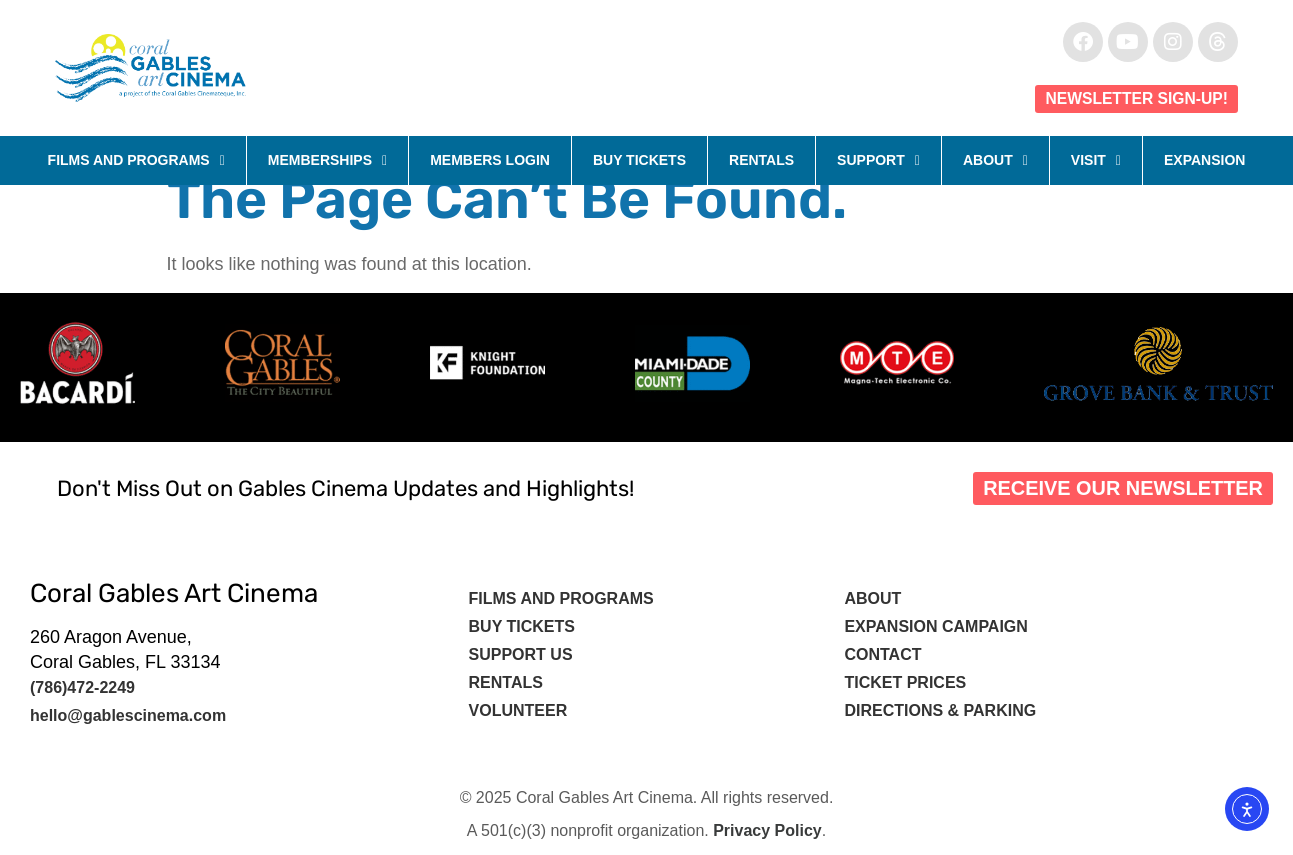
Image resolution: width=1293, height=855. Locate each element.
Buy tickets (522, 626)
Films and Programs (136, 161)
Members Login (490, 160)
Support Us (521, 654)
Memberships (327, 161)
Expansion (1204, 160)
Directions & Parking (940, 710)
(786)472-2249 (82, 687)
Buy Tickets (639, 160)
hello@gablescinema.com (128, 715)
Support (878, 161)
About (995, 161)
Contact (884, 654)
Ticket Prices (905, 682)
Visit (1096, 161)
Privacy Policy (767, 830)
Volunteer (520, 710)
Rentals (761, 160)
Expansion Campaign (938, 626)
